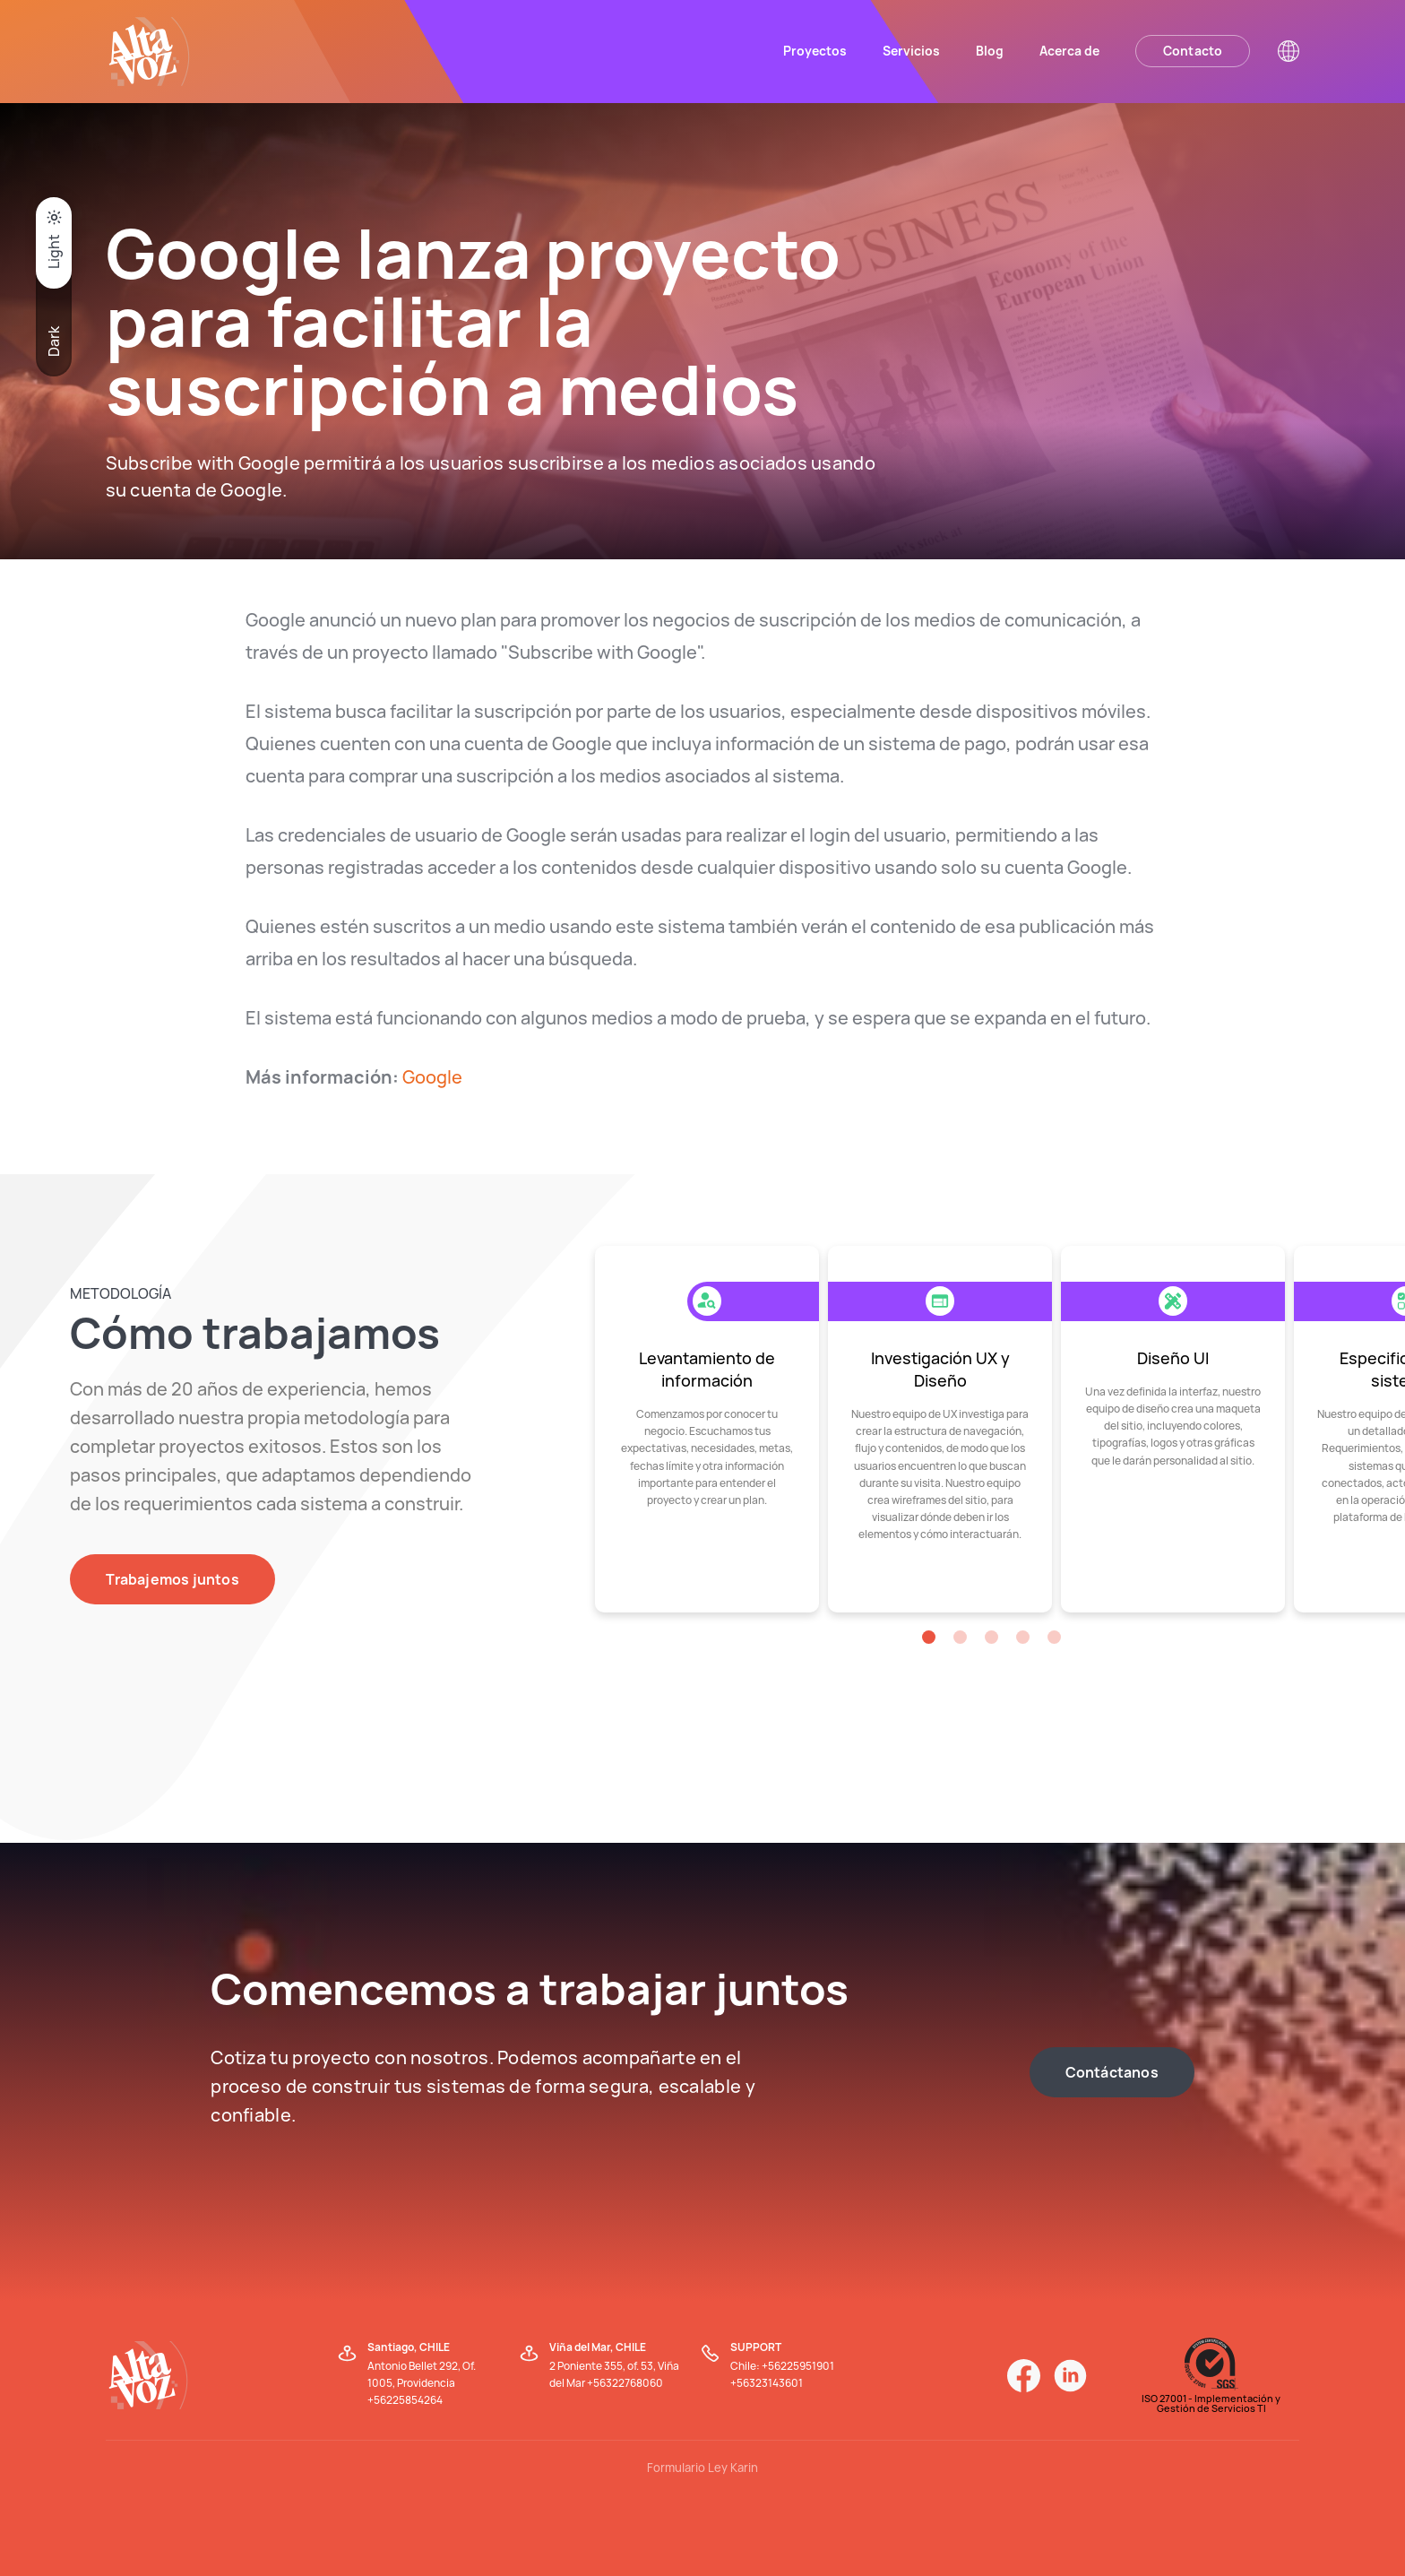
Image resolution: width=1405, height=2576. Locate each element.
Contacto (1193, 50)
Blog (990, 50)
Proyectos (815, 50)
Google (432, 1077)
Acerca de (1069, 50)
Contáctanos (1112, 2072)
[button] (928, 1637)
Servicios (911, 50)
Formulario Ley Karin (702, 2467)
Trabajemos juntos (172, 1579)
